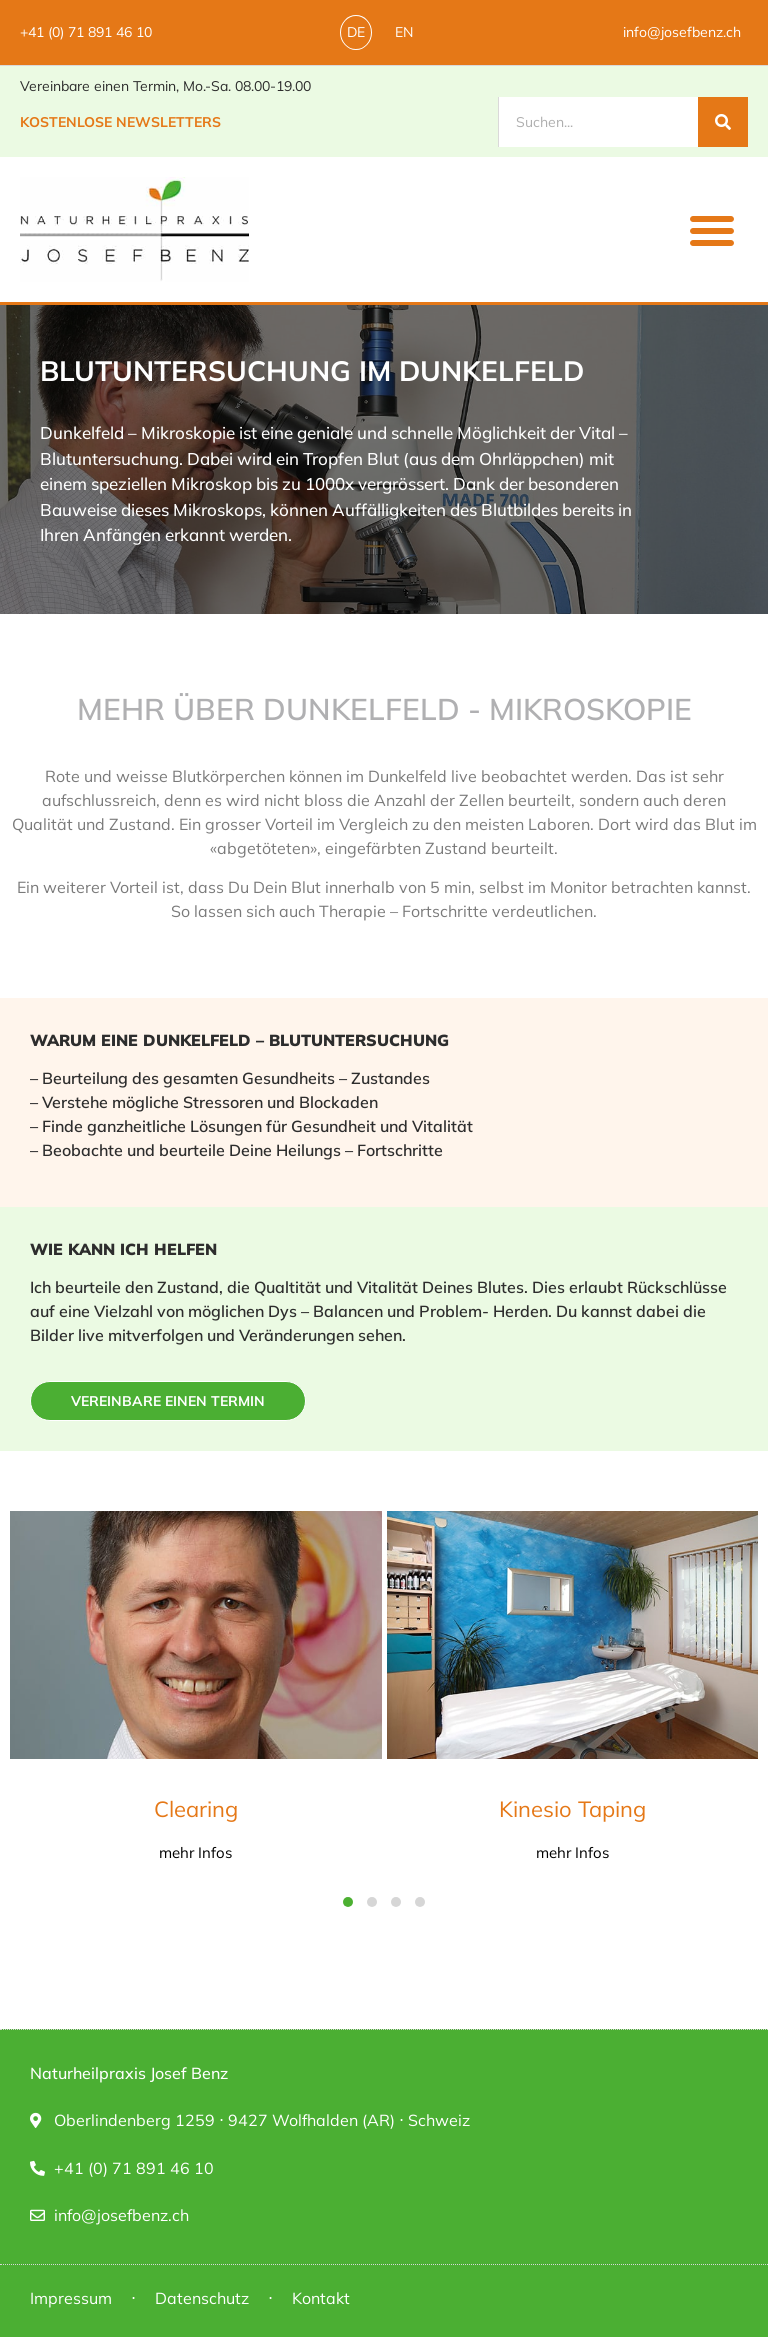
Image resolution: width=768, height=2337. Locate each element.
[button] (712, 230)
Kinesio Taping (572, 1809)
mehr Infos (195, 1852)
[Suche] (723, 122)
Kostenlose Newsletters (120, 122)
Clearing (196, 1809)
